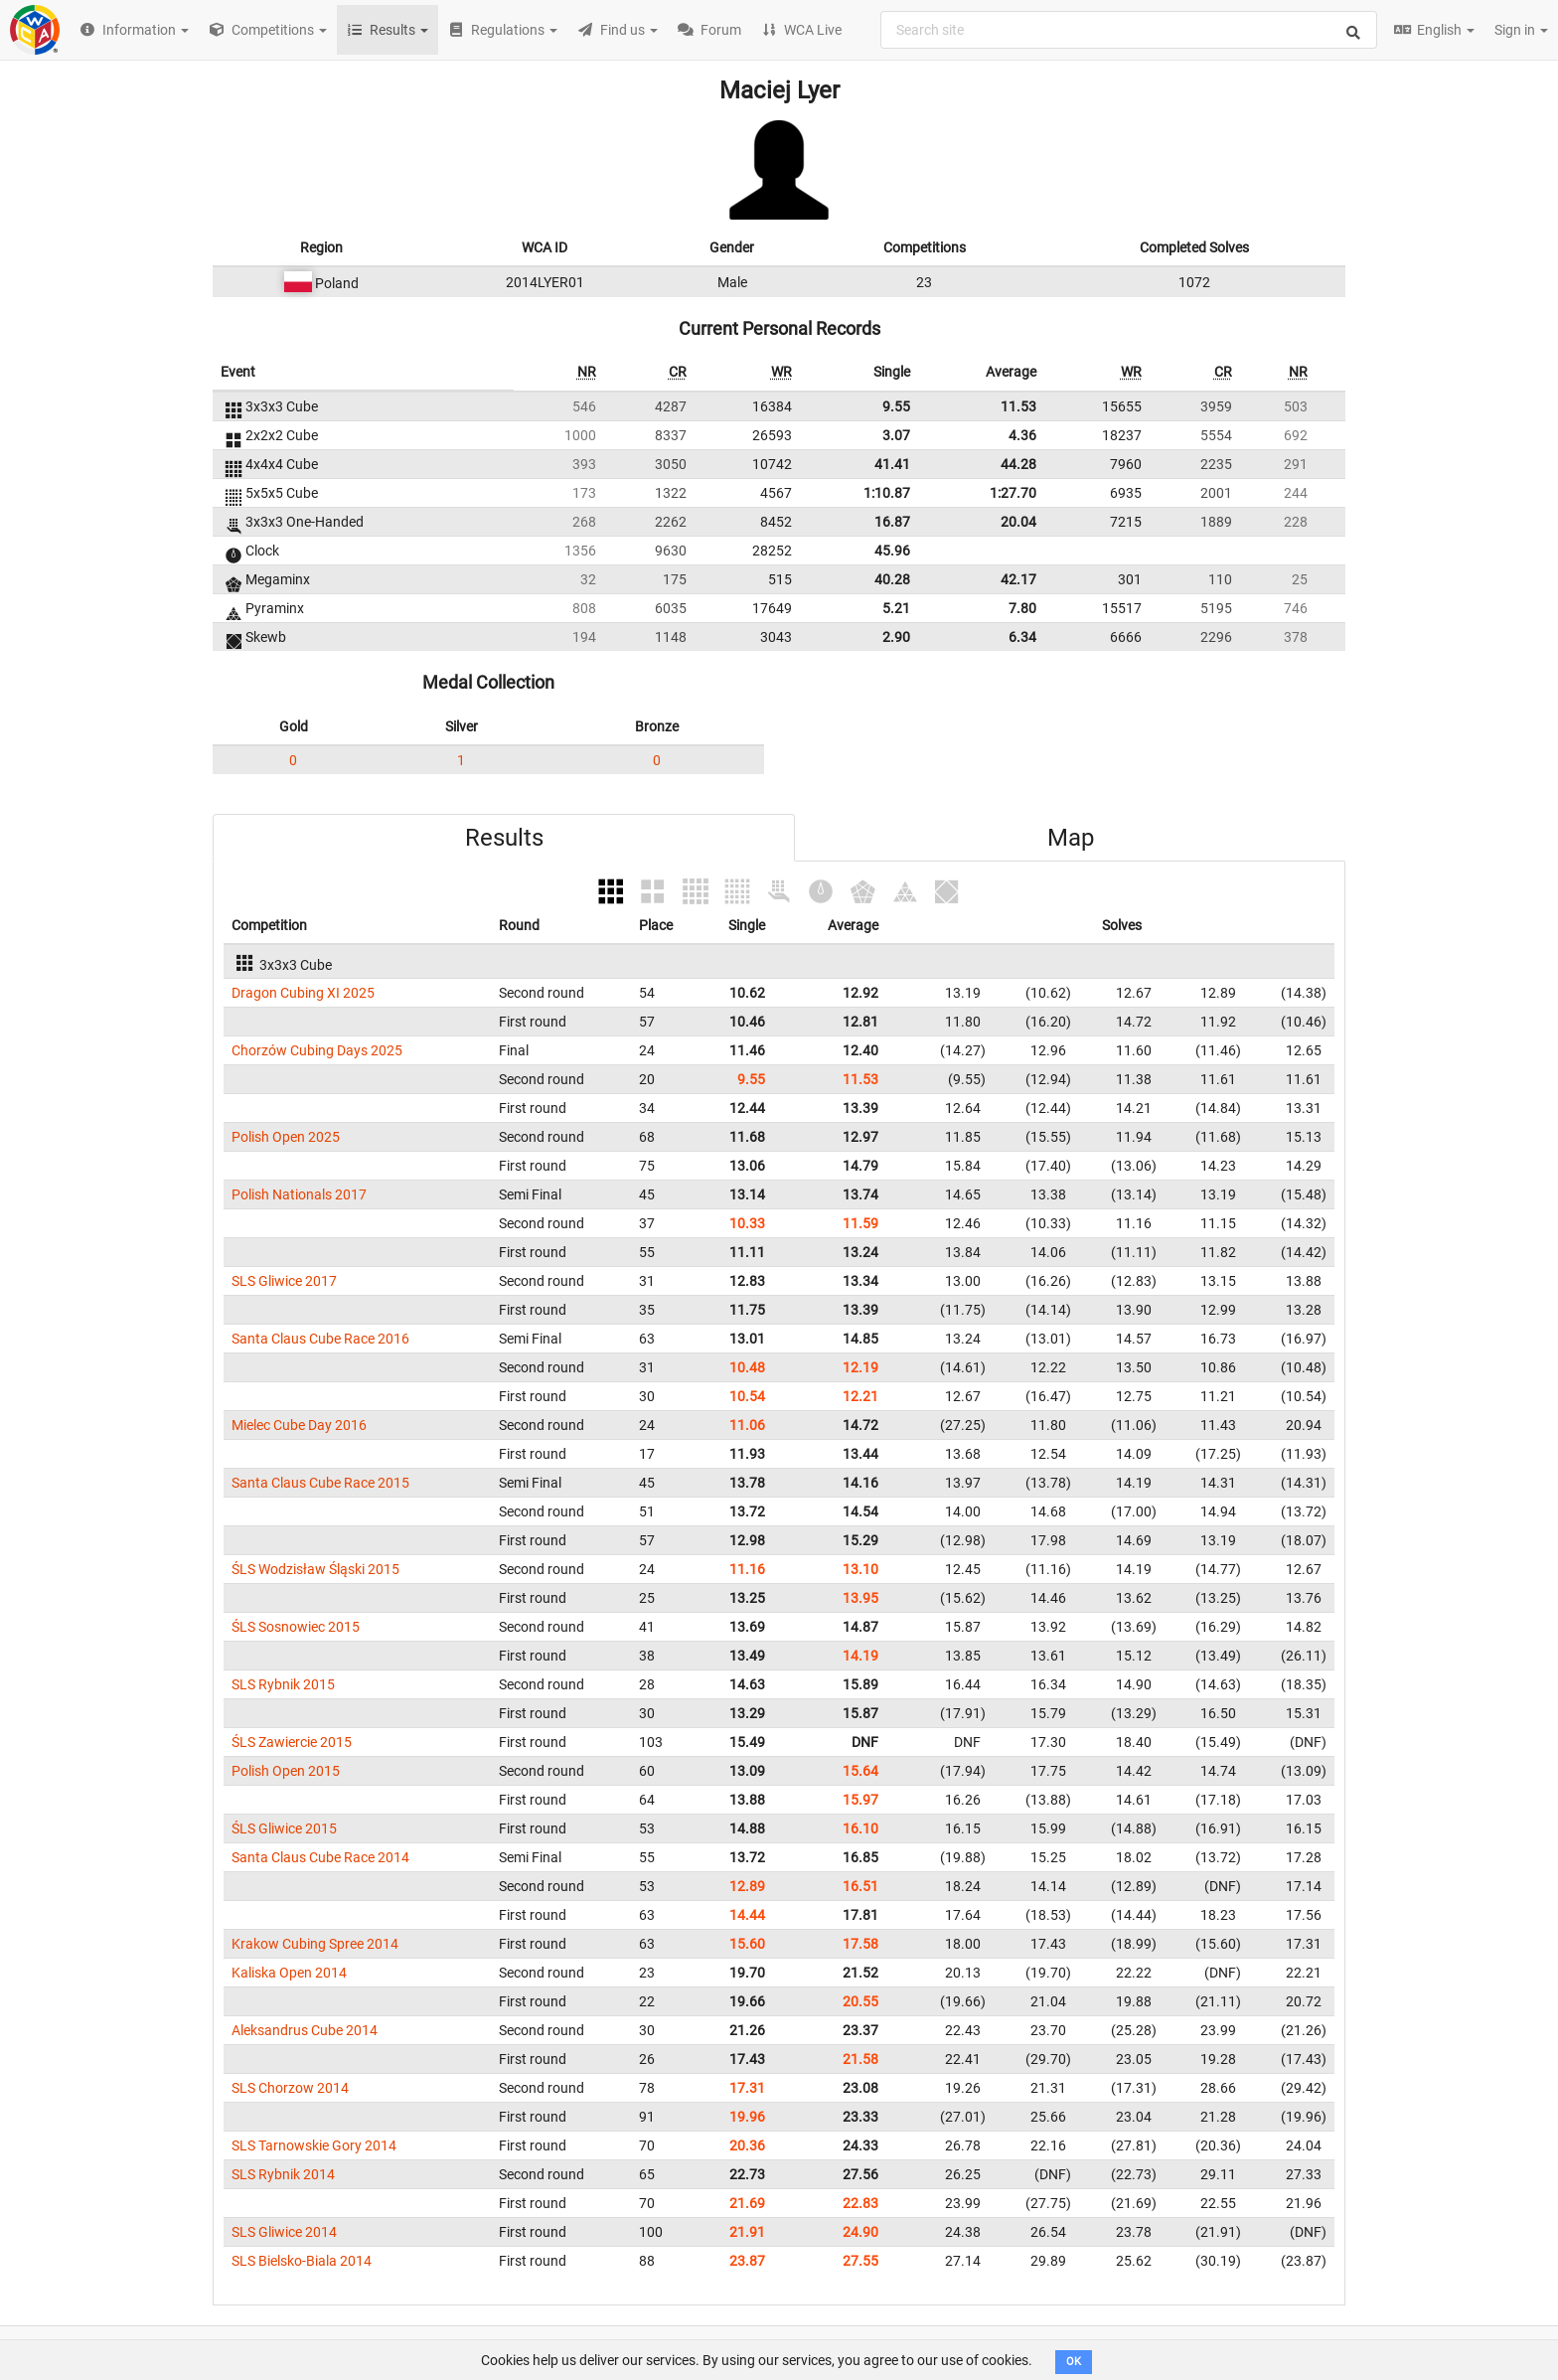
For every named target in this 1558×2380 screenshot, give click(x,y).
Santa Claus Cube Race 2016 (320, 1339)
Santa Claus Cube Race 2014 (320, 1857)
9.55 (896, 406)
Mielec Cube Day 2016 (299, 1425)
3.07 (896, 435)
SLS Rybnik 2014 (283, 2174)
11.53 (1018, 406)
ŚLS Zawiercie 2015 (292, 1742)
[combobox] (1128, 30)
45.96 (892, 550)
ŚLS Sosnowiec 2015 (296, 1627)
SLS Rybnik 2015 (283, 1684)
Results (504, 838)
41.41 (892, 464)
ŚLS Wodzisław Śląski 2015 (315, 1569)
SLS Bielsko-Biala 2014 (302, 2261)
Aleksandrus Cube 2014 (305, 2030)
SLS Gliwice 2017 (284, 1281)
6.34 (1022, 637)
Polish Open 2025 (286, 1137)
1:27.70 (1013, 493)
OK (1073, 2361)
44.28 (1018, 464)
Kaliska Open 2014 (289, 1973)
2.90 (896, 637)
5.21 (896, 608)
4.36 (1022, 435)
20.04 (1018, 522)
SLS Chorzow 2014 (290, 2088)
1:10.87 (886, 493)
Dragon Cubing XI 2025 (303, 993)
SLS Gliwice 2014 (284, 2232)
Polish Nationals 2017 (299, 1194)
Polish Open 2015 (286, 1771)
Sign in (1521, 30)
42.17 (1018, 579)
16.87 (892, 522)
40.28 (892, 579)
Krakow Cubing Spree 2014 (315, 1944)
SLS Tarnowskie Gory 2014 (314, 2145)
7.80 (1022, 608)
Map (1070, 838)
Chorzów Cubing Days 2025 (317, 1050)
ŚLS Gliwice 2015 (284, 1828)
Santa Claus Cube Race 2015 (320, 1483)
